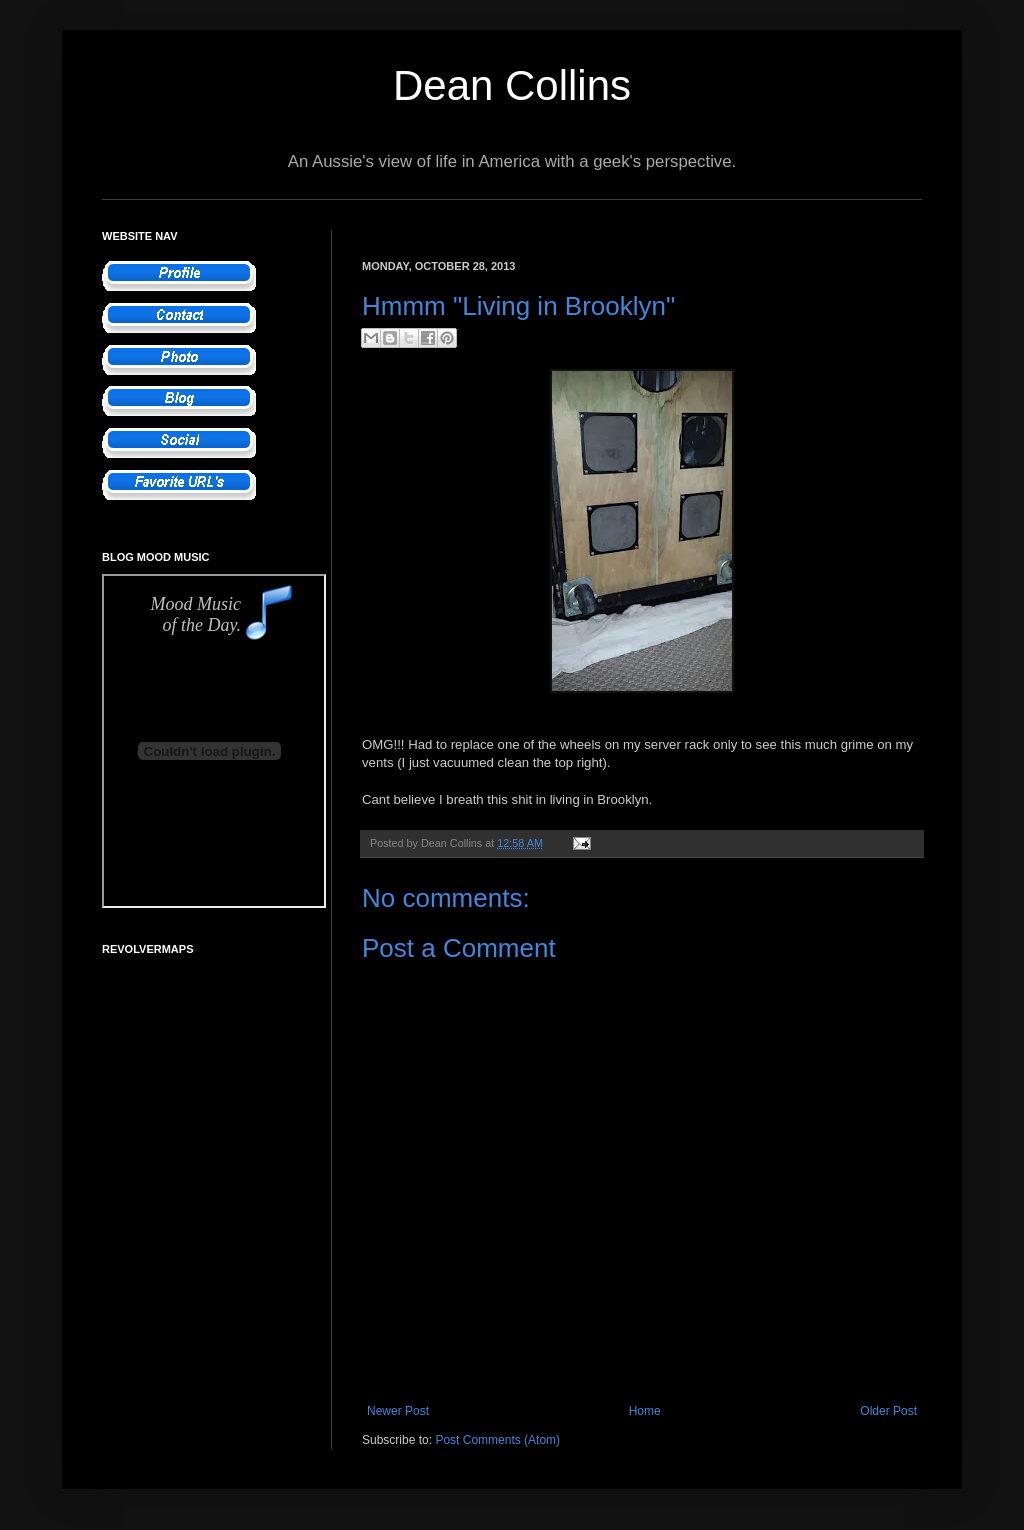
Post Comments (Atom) (497, 1440)
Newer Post (398, 1411)
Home (645, 1411)
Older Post (888, 1411)
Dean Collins (512, 85)
